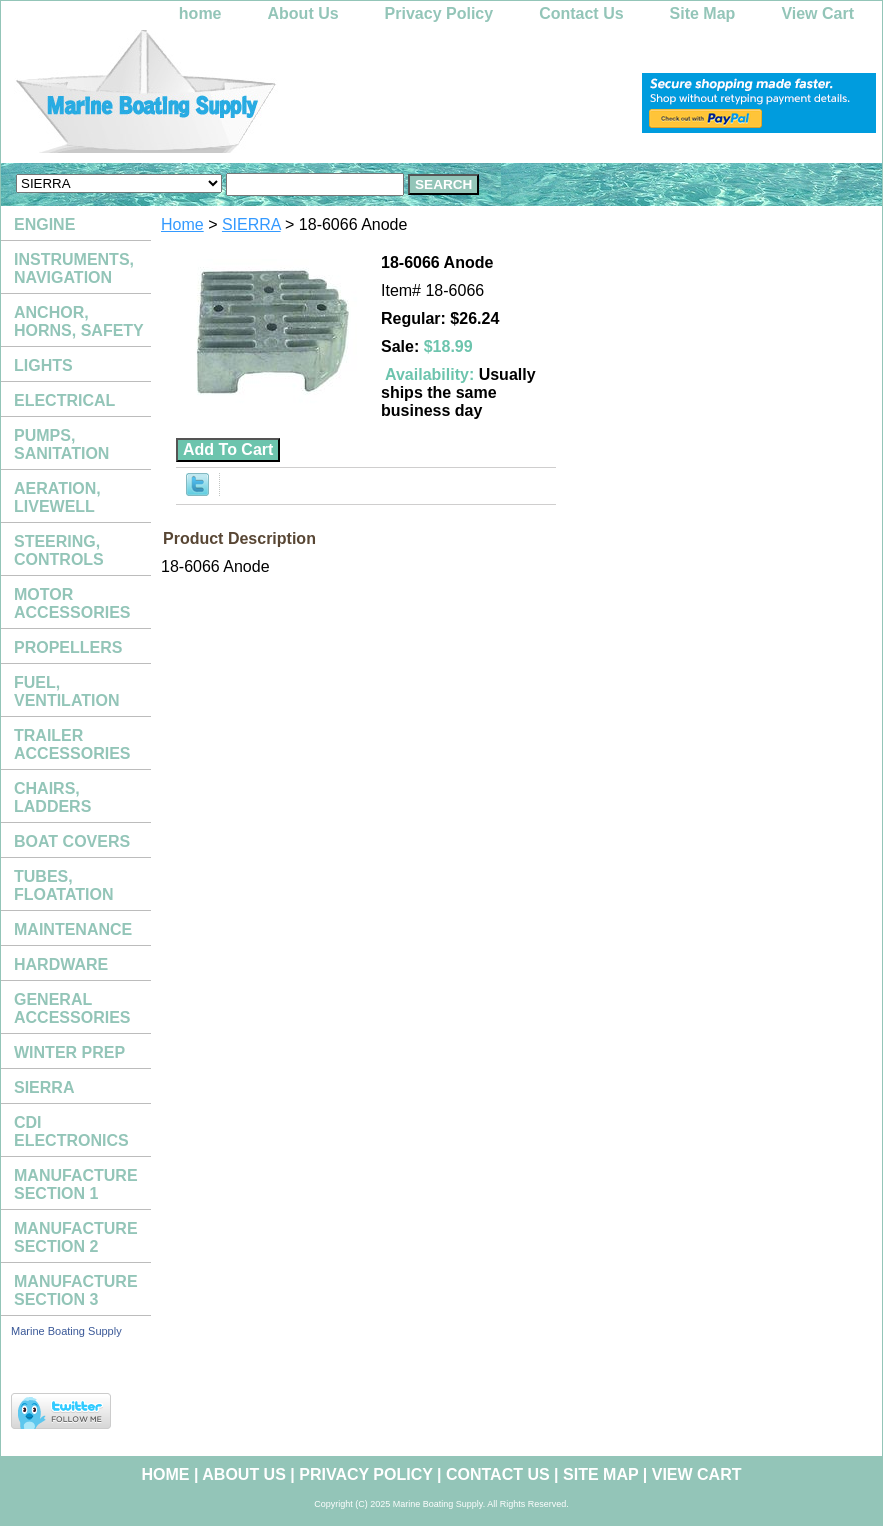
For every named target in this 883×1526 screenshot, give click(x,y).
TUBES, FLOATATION (64, 885)
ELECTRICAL (64, 400)
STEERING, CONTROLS (59, 550)
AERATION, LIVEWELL (57, 497)
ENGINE (44, 224)
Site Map (703, 13)
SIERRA (251, 224)
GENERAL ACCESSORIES (72, 1008)
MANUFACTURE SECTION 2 (76, 1237)
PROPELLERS (68, 647)
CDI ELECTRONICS (71, 1131)
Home (182, 224)
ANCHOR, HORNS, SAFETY (79, 321)
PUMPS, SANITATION (61, 444)
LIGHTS (43, 365)
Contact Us (581, 13)
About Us (303, 13)
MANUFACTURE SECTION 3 (76, 1290)
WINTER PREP (69, 1052)
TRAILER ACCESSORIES (72, 744)
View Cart (817, 13)
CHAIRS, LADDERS (52, 797)
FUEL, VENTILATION (66, 691)
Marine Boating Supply (66, 1331)
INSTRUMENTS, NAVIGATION (74, 268)
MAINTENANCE (73, 929)
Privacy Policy (439, 13)
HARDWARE (61, 964)
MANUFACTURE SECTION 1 (76, 1184)
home (200, 13)
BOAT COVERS (72, 841)
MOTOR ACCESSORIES (72, 603)
